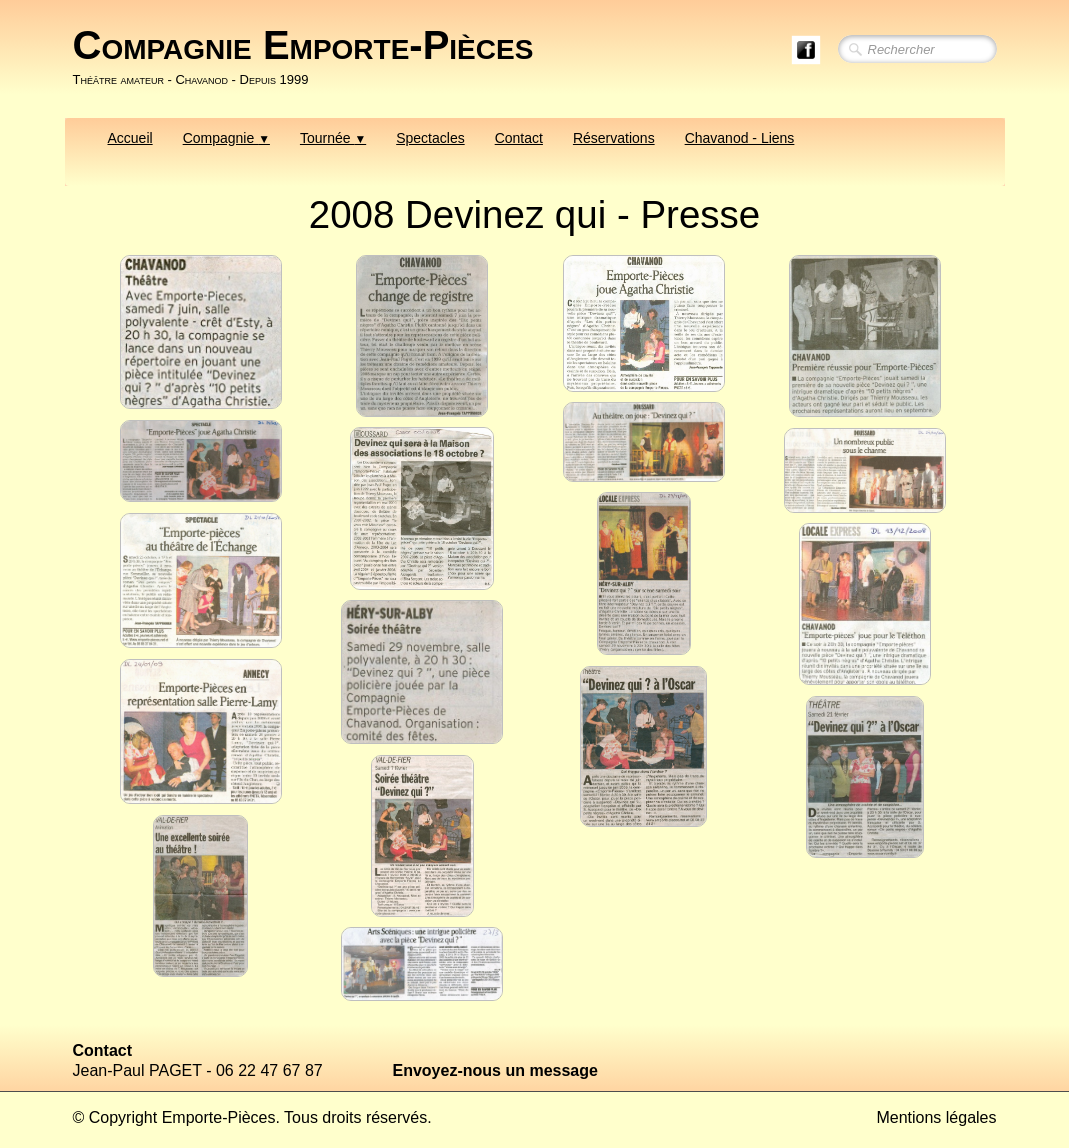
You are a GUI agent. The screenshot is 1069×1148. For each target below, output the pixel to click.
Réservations (614, 138)
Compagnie (226, 138)
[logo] (311, 57)
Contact (519, 138)
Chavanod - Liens (740, 138)
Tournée (333, 138)
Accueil (130, 138)
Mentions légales (936, 1117)
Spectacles (430, 138)
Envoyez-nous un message (495, 1070)
